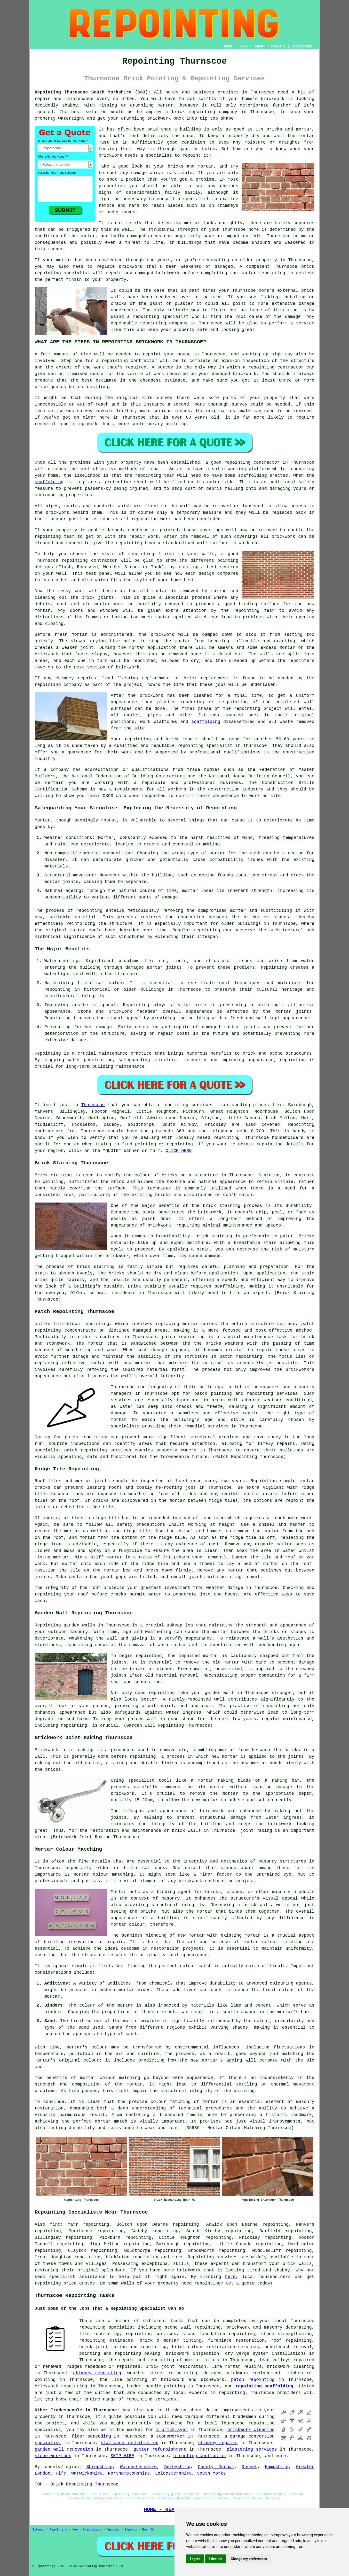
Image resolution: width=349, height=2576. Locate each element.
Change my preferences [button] (249, 2559)
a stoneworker (168, 2436)
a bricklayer (172, 2429)
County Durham (216, 2466)
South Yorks (211, 2473)
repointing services (151, 2399)
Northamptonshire (129, 2473)
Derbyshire (177, 2466)
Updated (113, 2529)
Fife (61, 2473)
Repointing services (213, 2257)
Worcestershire (138, 2466)
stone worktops (53, 2455)
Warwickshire (87, 2473)
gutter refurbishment (160, 2449)
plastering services (252, 2449)
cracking (284, 641)
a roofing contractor (200, 2455)
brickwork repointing (61, 2386)
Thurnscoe (93, 1105)
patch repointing (86, 1437)
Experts (131, 2529)
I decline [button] (215, 2559)
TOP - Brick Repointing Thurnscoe (77, 2484)
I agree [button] (195, 2559)
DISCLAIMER (302, 46)
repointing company (164, 323)
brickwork (283, 536)
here (230, 2276)
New (75, 2529)
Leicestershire (173, 2473)
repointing (202, 111)
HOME (228, 46)
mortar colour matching (103, 1874)
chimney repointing (97, 2373)
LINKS (243, 46)
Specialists (92, 2529)
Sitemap (38, 2529)
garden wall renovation (64, 2449)
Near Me (148, 2529)
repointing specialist (107, 2327)
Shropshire (99, 2466)
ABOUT (260, 46)
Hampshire (276, 2466)
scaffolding (49, 482)
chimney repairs (218, 2442)
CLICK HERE (179, 1150)
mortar (306, 135)
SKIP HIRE (122, 2455)
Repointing (58, 2529)
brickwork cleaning (251, 2429)
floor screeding (91, 2436)
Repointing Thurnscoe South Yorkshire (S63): (93, 92)
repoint (152, 354)
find (55, 2224)
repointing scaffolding (264, 2386)
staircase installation (129, 2442)
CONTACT (278, 46)
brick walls (186, 1830)
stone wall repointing (193, 2327)
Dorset (249, 2466)
